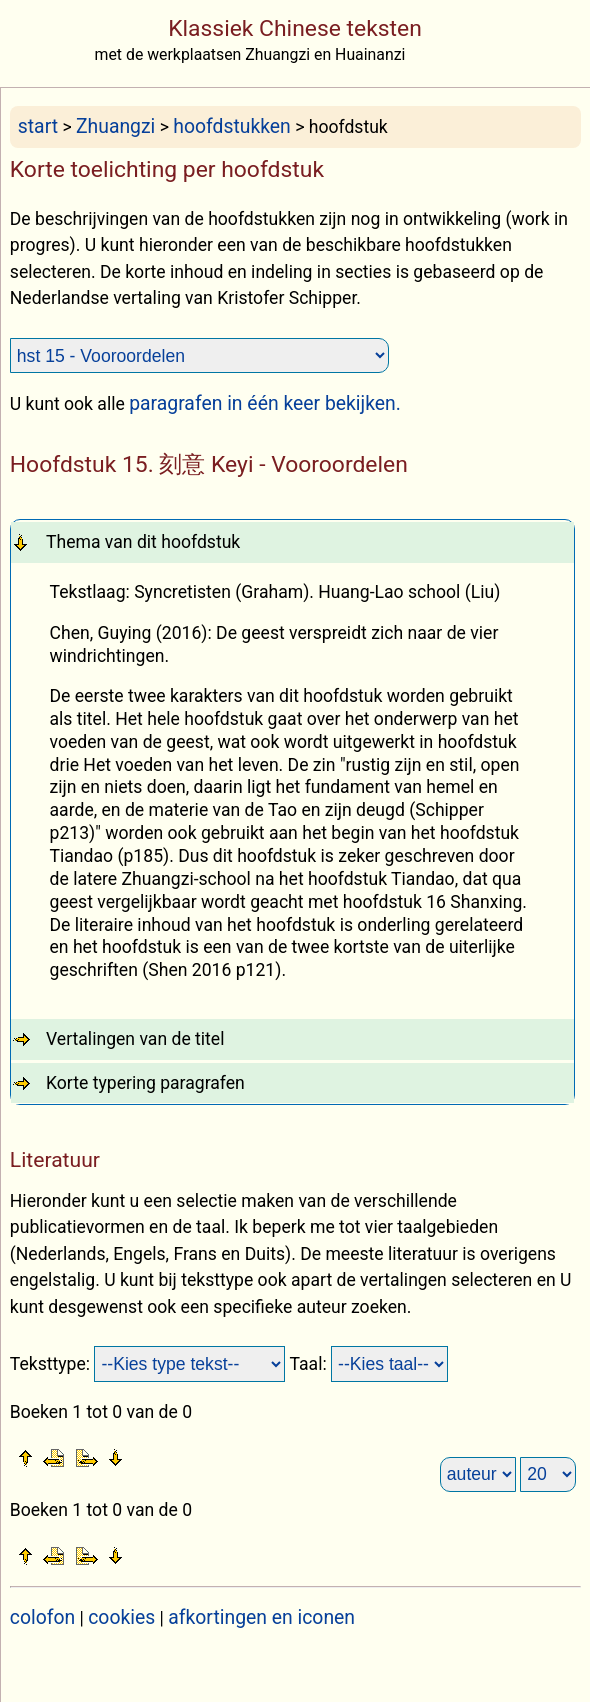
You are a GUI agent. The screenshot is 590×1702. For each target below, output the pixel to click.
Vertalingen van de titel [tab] (135, 1039)
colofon (42, 1617)
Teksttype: (52, 1364)
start (38, 126)
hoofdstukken (232, 126)
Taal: (310, 1364)
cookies (121, 1617)
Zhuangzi (115, 126)
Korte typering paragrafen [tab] (145, 1083)
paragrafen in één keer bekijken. (265, 403)
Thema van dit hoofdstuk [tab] (143, 542)
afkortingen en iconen (261, 1617)
